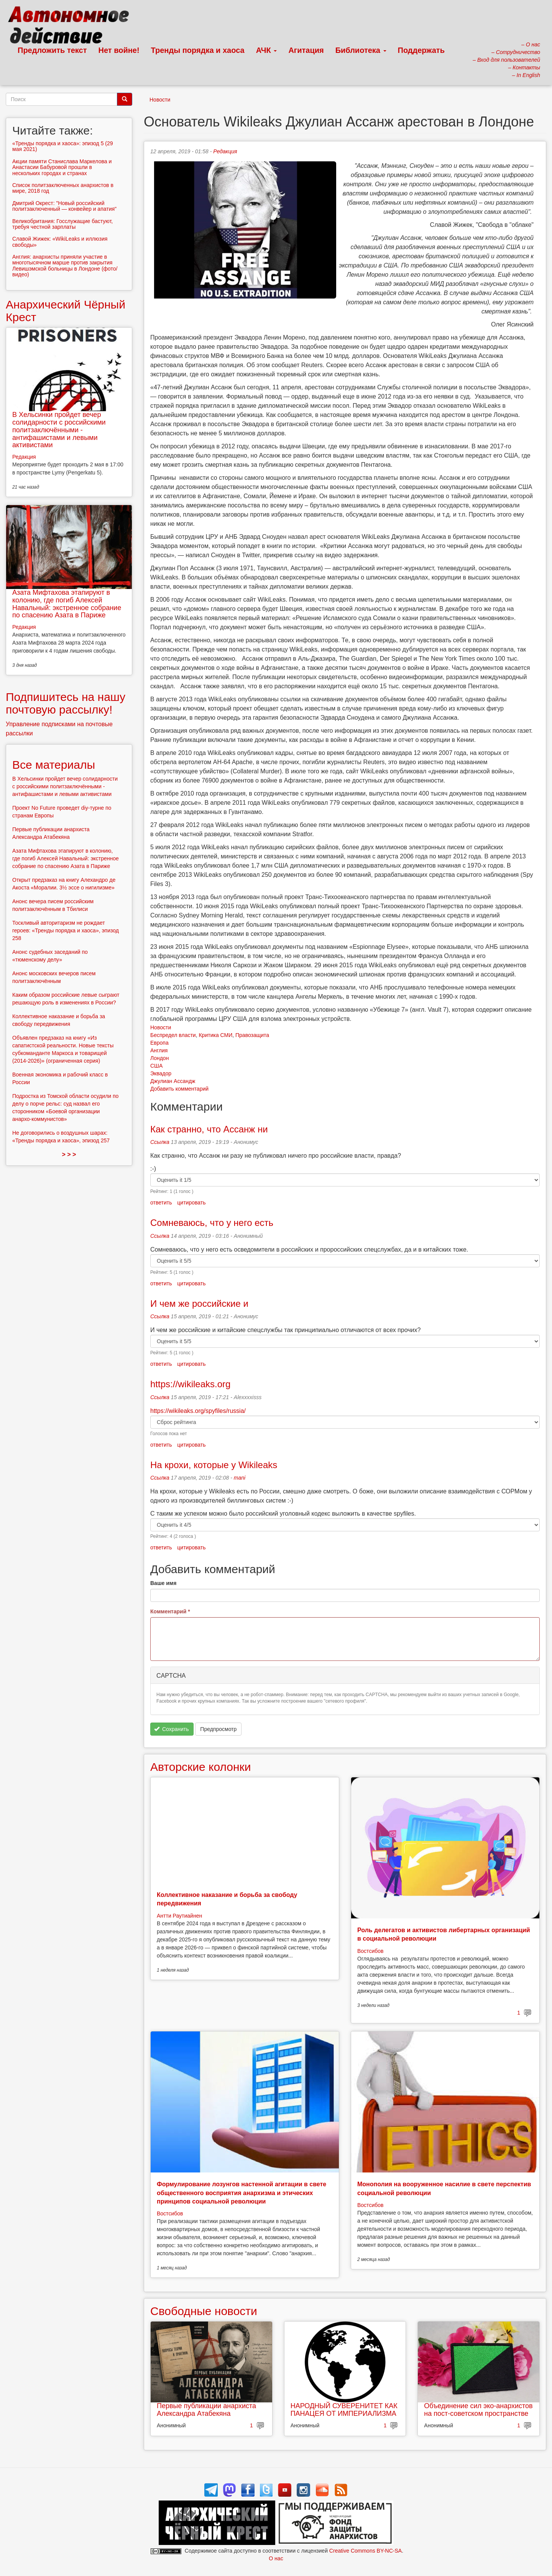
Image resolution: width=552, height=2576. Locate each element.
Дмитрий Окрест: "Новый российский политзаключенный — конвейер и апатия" (64, 206)
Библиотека (360, 50)
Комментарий (170, 1611)
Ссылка (159, 1142)
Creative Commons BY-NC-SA (365, 2551)
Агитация (306, 50)
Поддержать (421, 50)
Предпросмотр (218, 1729)
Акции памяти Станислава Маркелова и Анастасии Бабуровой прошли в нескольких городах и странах (62, 167)
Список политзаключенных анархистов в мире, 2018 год (62, 188)
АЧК (266, 50)
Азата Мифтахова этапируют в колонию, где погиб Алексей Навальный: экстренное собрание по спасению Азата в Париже (66, 604)
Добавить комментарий (179, 1089)
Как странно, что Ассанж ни (209, 1129)
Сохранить (171, 1729)
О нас (276, 2558)
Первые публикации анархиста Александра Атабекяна (206, 2409)
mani (239, 1478)
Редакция (225, 151)
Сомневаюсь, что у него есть (211, 1222)
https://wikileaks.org (190, 1384)
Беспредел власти (173, 1035)
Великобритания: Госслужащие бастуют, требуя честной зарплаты (62, 224)
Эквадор (160, 1073)
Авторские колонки (200, 1767)
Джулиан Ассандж (172, 1081)
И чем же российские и (199, 1303)
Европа (159, 1043)
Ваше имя (163, 1583)
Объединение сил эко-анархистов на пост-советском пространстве (478, 2409)
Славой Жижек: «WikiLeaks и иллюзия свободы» (59, 242)
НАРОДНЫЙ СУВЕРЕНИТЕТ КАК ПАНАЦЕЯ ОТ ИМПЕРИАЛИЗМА (344, 2409)
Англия (159, 1050)
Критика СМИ (215, 1035)
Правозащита (252, 1035)
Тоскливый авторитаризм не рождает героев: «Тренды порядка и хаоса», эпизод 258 (65, 930)
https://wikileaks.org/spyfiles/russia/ (198, 1411)
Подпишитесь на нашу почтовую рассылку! (65, 703)
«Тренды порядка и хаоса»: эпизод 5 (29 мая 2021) (62, 146)
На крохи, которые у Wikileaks (213, 1465)
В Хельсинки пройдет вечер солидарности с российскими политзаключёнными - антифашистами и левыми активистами (59, 430)
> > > (69, 1154)
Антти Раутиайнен (179, 1916)
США (156, 1066)
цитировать (191, 1202)
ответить (161, 1202)
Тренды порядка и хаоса (198, 50)
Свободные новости (203, 2311)
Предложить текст (52, 50)
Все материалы (53, 764)
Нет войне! (119, 50)
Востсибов (370, 1951)
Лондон (159, 1058)
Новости (160, 100)
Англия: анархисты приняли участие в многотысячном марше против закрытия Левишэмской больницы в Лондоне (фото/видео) (64, 265)
